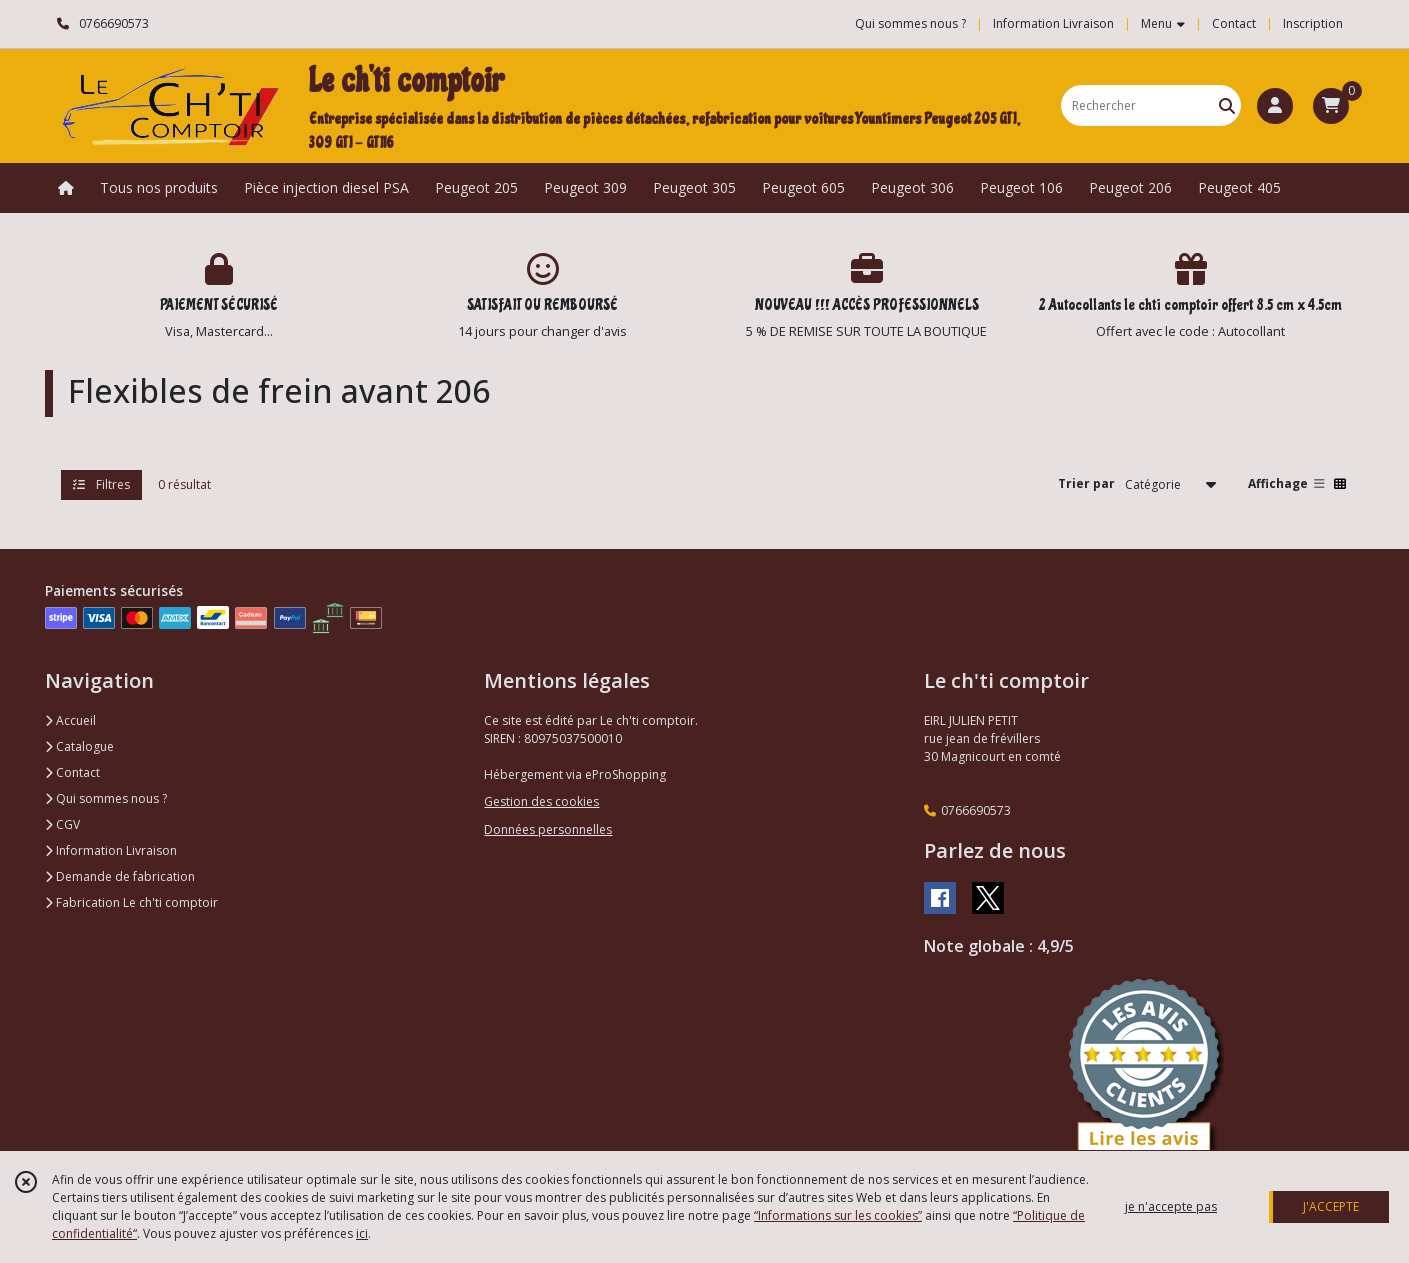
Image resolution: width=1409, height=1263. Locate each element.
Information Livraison (111, 850)
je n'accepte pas (1171, 1206)
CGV (62, 824)
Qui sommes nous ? (106, 798)
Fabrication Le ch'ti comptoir (131, 902)
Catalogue (79, 746)
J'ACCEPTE (1331, 1206)
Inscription (1313, 23)
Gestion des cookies (541, 801)
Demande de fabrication (120, 876)
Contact (1234, 23)
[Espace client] (1275, 106)
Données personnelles (548, 829)
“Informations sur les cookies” (838, 1215)
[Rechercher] (1227, 105)
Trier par (1086, 483)
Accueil (70, 720)
